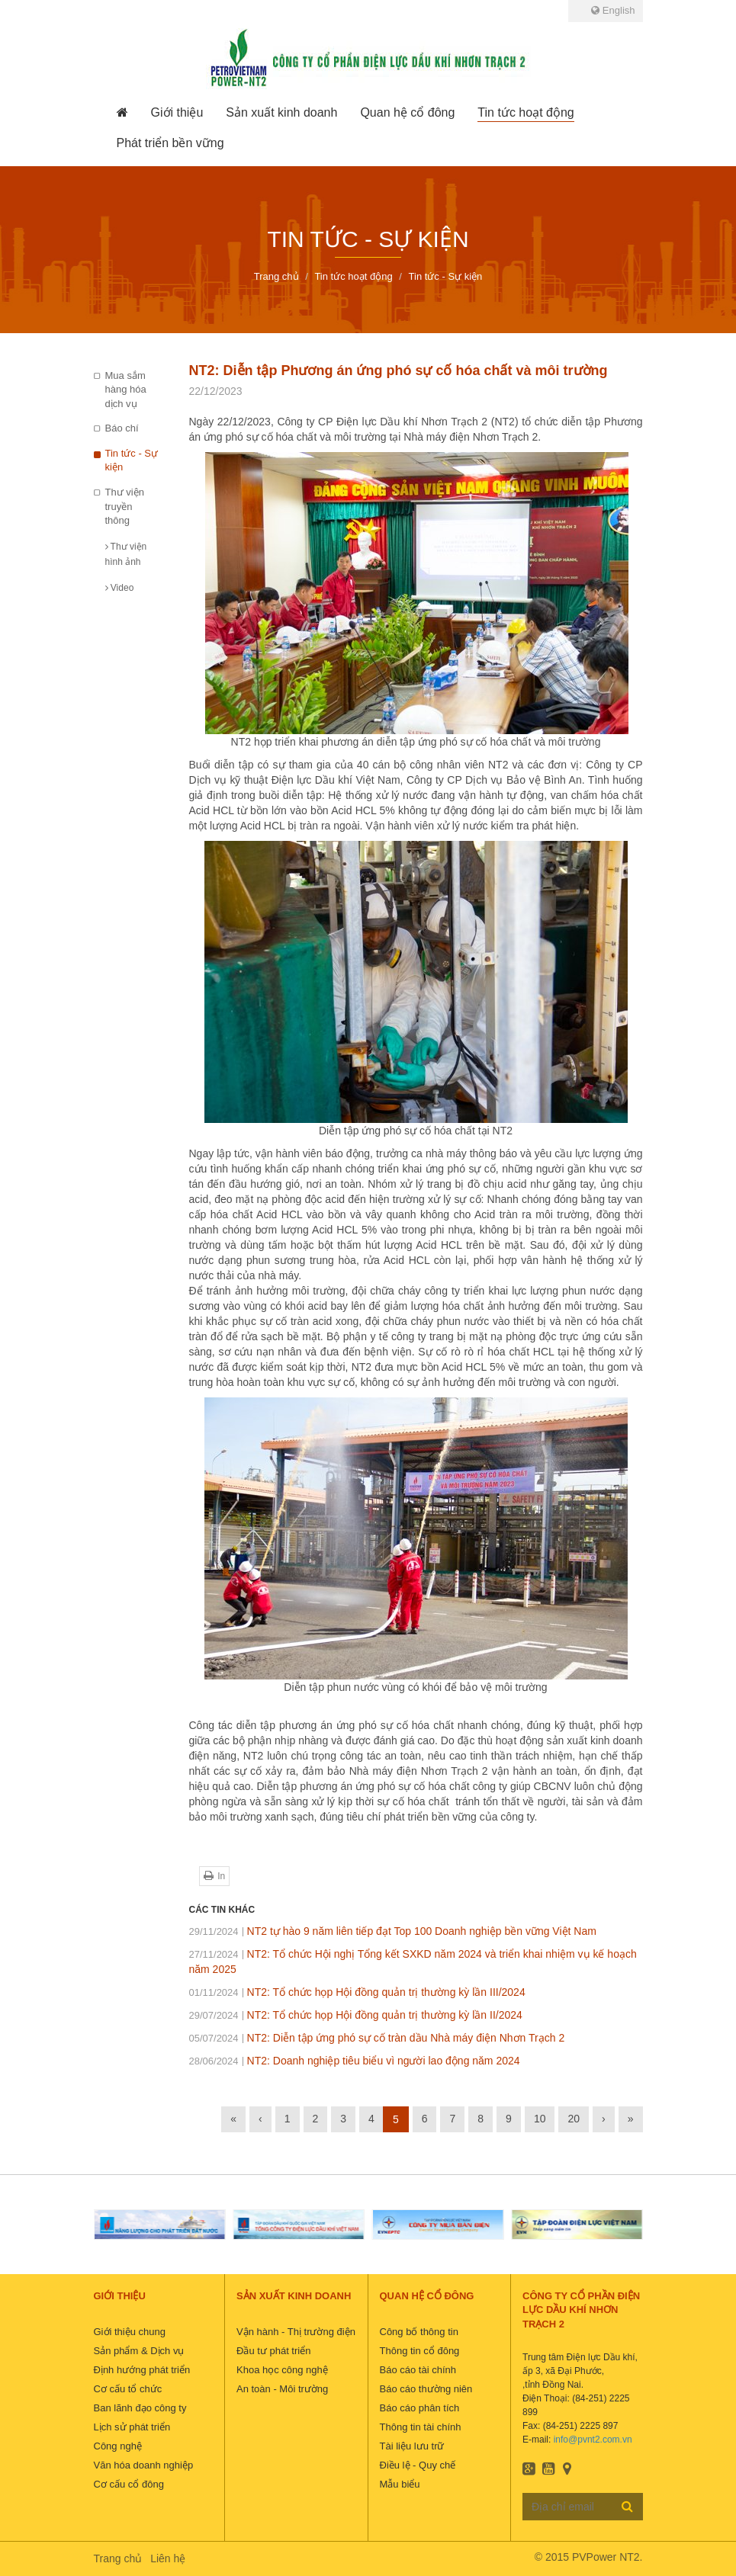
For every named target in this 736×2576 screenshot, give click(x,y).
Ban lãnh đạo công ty (140, 2408)
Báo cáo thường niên (426, 2389)
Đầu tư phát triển (273, 2350)
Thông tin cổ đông (420, 2350)
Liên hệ (167, 2558)
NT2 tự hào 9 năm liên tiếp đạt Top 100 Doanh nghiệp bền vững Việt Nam (392, 1931)
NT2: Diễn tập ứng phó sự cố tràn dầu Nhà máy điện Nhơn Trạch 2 (377, 2038)
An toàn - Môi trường (282, 2389)
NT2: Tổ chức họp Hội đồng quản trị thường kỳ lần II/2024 (355, 2015)
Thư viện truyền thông (124, 506)
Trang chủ (118, 2558)
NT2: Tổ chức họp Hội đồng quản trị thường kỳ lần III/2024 (357, 1992)
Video (119, 587)
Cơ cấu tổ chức (128, 2389)
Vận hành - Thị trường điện (295, 2331)
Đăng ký (627, 2506)
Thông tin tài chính (420, 2427)
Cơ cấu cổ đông (129, 2484)
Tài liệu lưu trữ (412, 2446)
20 (573, 2118)
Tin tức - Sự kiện (132, 460)
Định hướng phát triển (142, 2370)
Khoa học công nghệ (282, 2370)
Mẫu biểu (400, 2484)
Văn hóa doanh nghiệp (144, 2465)
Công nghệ (118, 2446)
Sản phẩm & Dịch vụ (139, 2350)
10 (540, 2118)
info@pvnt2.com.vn (593, 2439)
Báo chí (122, 428)
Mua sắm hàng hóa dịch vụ (125, 389)
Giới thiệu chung (130, 2331)
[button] (177, 113)
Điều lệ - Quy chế (418, 2465)
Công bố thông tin (419, 2331)
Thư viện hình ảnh (126, 554)
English (613, 10)
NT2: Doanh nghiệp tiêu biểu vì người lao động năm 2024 (354, 2061)
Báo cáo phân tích (420, 2408)
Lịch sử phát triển (132, 2427)
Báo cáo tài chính (418, 2370)
